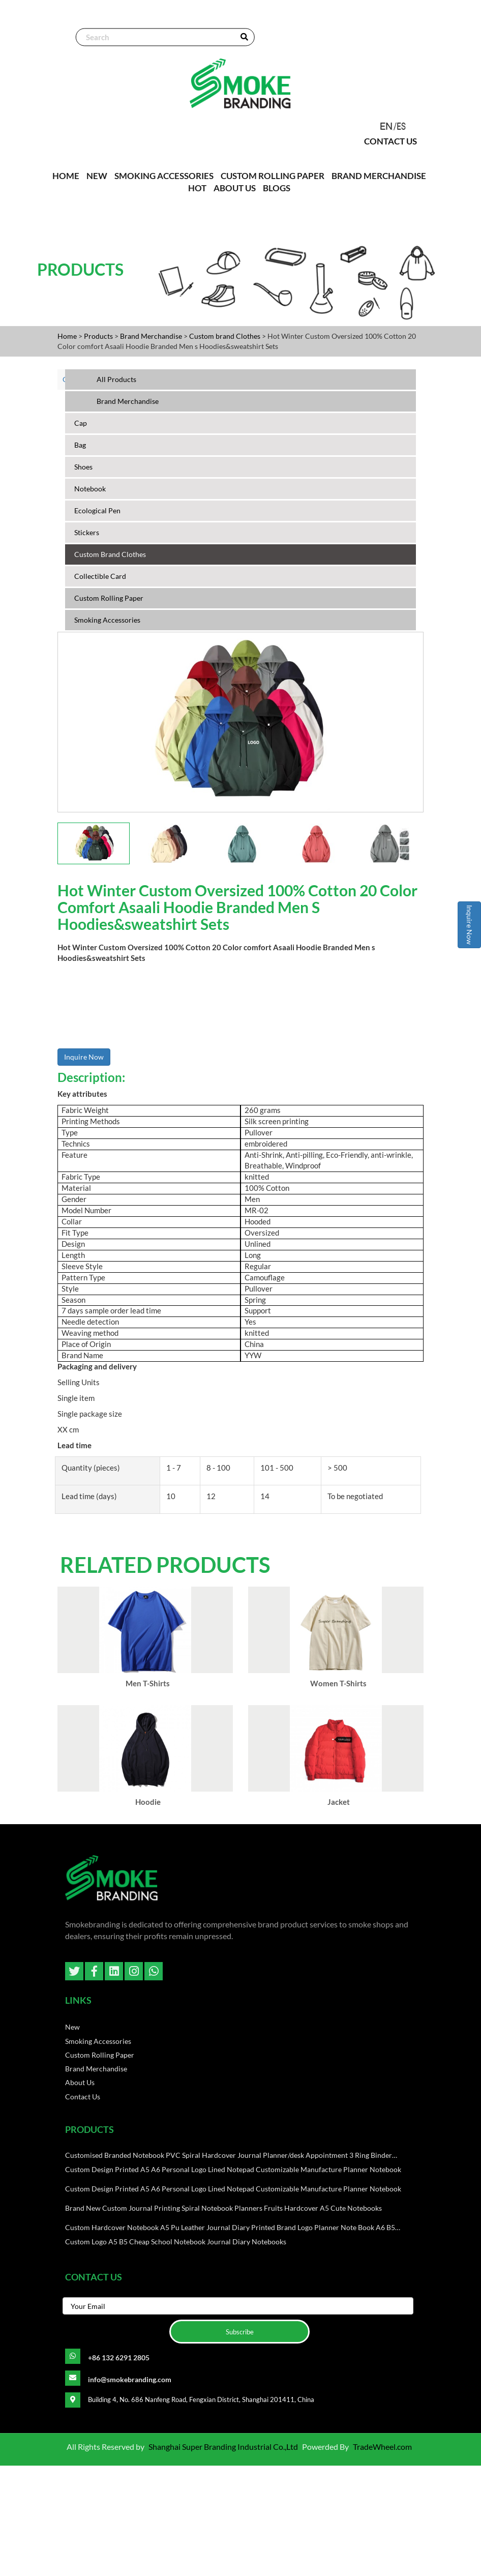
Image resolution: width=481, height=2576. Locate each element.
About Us (235, 187)
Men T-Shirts (147, 1734)
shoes (83, 466)
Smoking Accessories (164, 175)
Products (98, 335)
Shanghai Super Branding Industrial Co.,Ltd (223, 2557)
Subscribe (240, 2442)
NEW (96, 175)
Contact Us (392, 141)
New (72, 2135)
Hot (197, 187)
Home (67, 335)
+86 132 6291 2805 (118, 2468)
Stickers (86, 532)
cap (80, 422)
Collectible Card (100, 575)
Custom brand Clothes (225, 335)
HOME (65, 175)
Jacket (338, 1907)
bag (80, 444)
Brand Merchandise (379, 175)
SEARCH (243, 37)
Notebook (90, 488)
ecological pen (97, 510)
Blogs (276, 187)
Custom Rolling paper (272, 175)
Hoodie (148, 1907)
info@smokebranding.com (129, 2489)
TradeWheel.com (382, 2557)
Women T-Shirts (338, 1734)
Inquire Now (469, 925)
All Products (116, 378)
